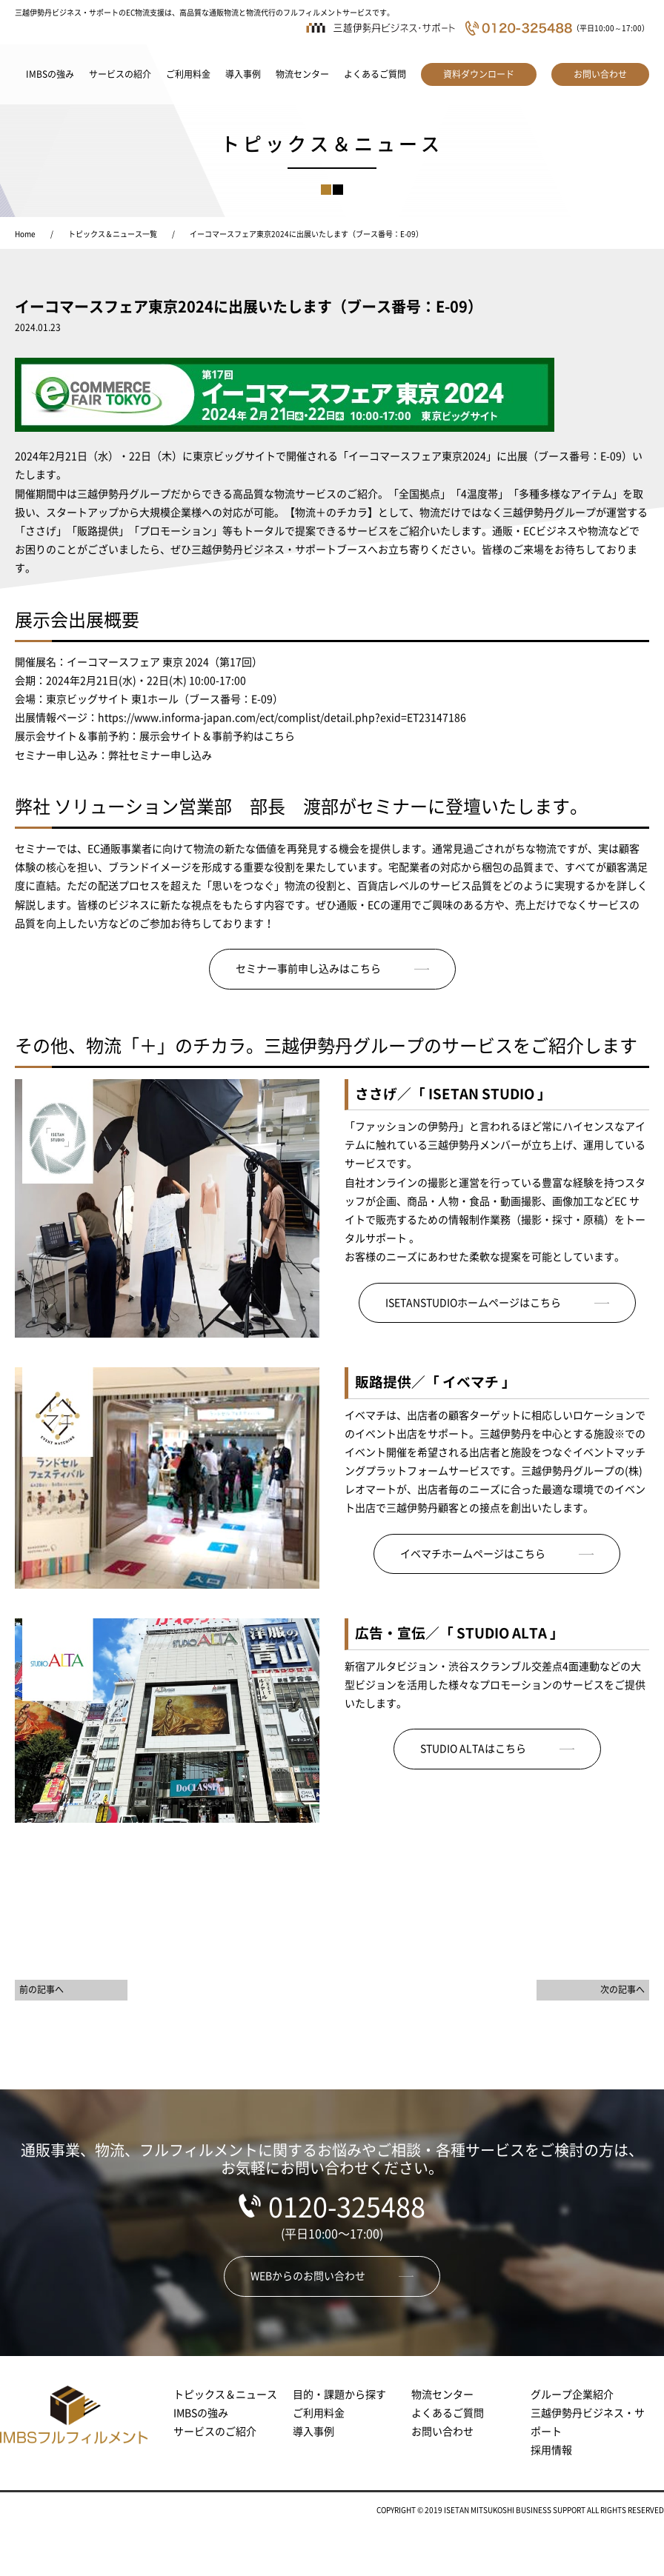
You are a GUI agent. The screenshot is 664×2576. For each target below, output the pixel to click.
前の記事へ (41, 1989)
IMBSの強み (50, 74)
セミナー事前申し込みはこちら (308, 969)
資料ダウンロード (478, 74)
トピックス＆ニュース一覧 (112, 234)
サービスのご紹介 (214, 2431)
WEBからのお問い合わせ (307, 2276)
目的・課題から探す (339, 2394)
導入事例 (243, 74)
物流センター (302, 74)
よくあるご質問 (375, 74)
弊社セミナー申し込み (160, 755)
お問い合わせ (600, 74)
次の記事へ (622, 1989)
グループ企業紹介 (572, 2394)
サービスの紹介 (120, 74)
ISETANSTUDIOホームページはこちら (473, 1303)
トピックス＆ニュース (225, 2394)
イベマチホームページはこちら (472, 1554)
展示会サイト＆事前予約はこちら (217, 736)
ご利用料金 (188, 74)
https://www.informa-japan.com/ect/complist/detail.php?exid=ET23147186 (282, 718)
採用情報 (551, 2450)
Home (25, 234)
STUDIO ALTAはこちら (473, 1749)
